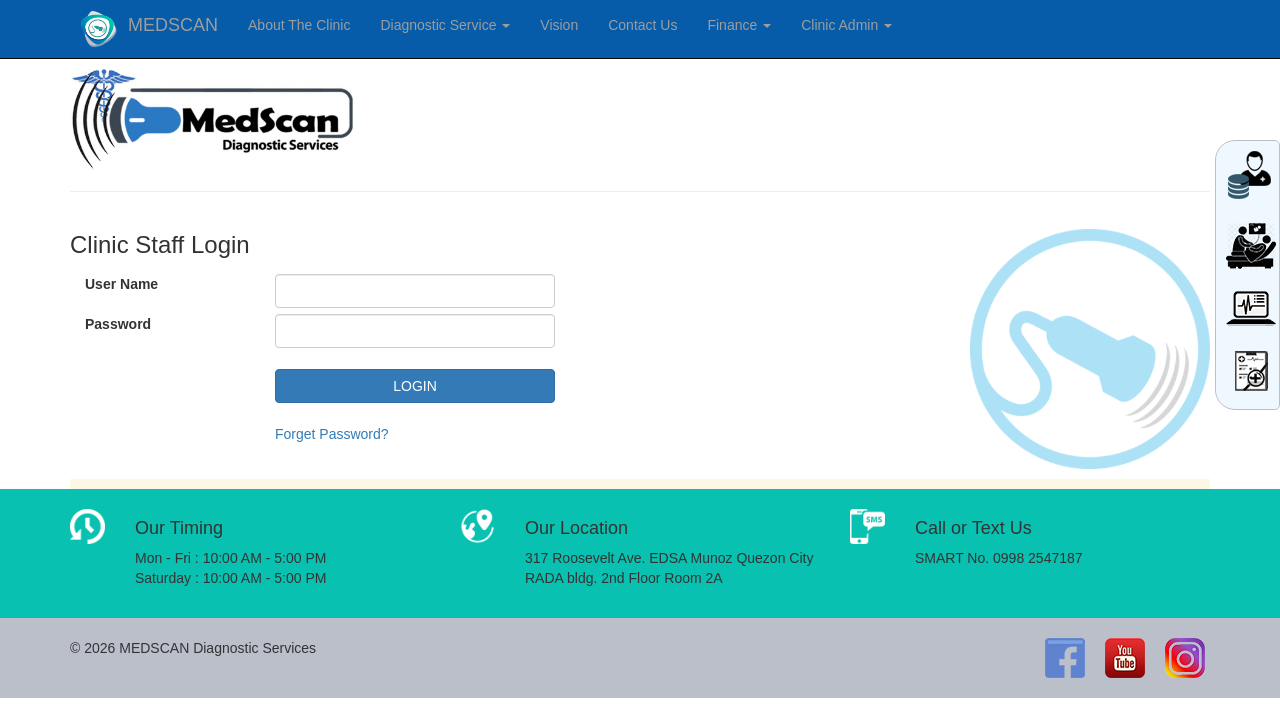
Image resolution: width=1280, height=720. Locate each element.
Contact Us (642, 25)
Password (118, 324)
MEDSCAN (173, 25)
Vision (559, 25)
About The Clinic (299, 25)
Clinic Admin (846, 25)
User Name (121, 284)
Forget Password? (332, 434)
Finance (739, 25)
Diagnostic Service (445, 25)
